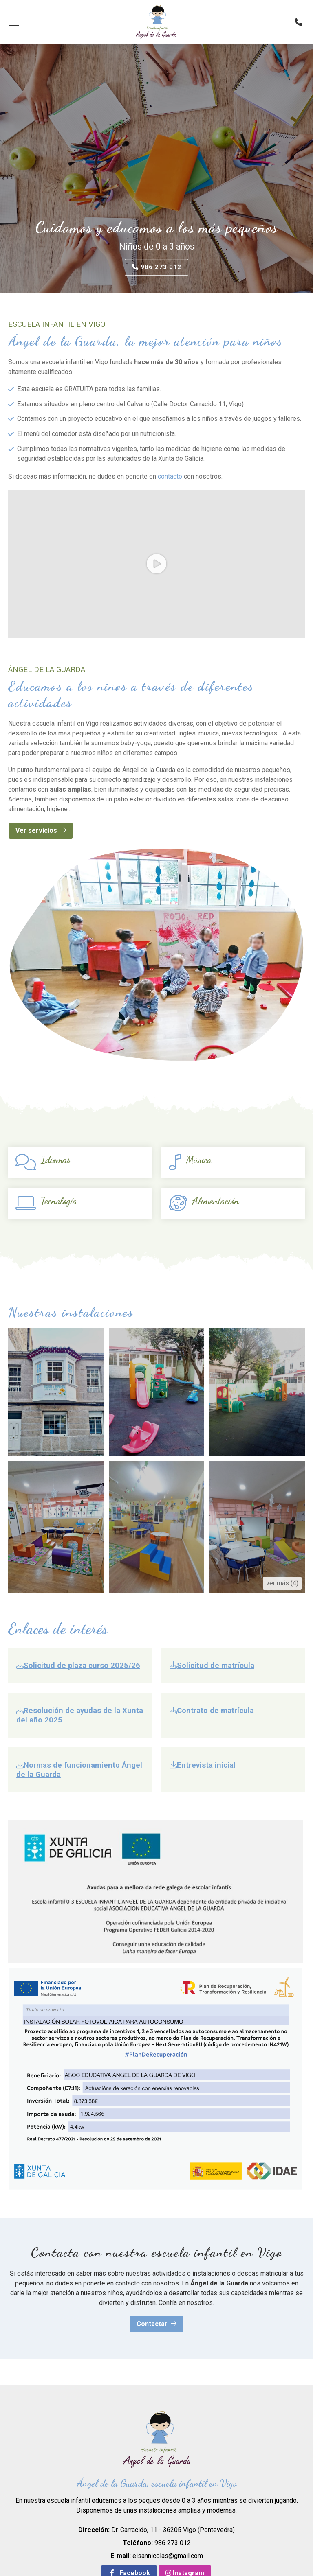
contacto (170, 477)
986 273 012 (172, 2543)
